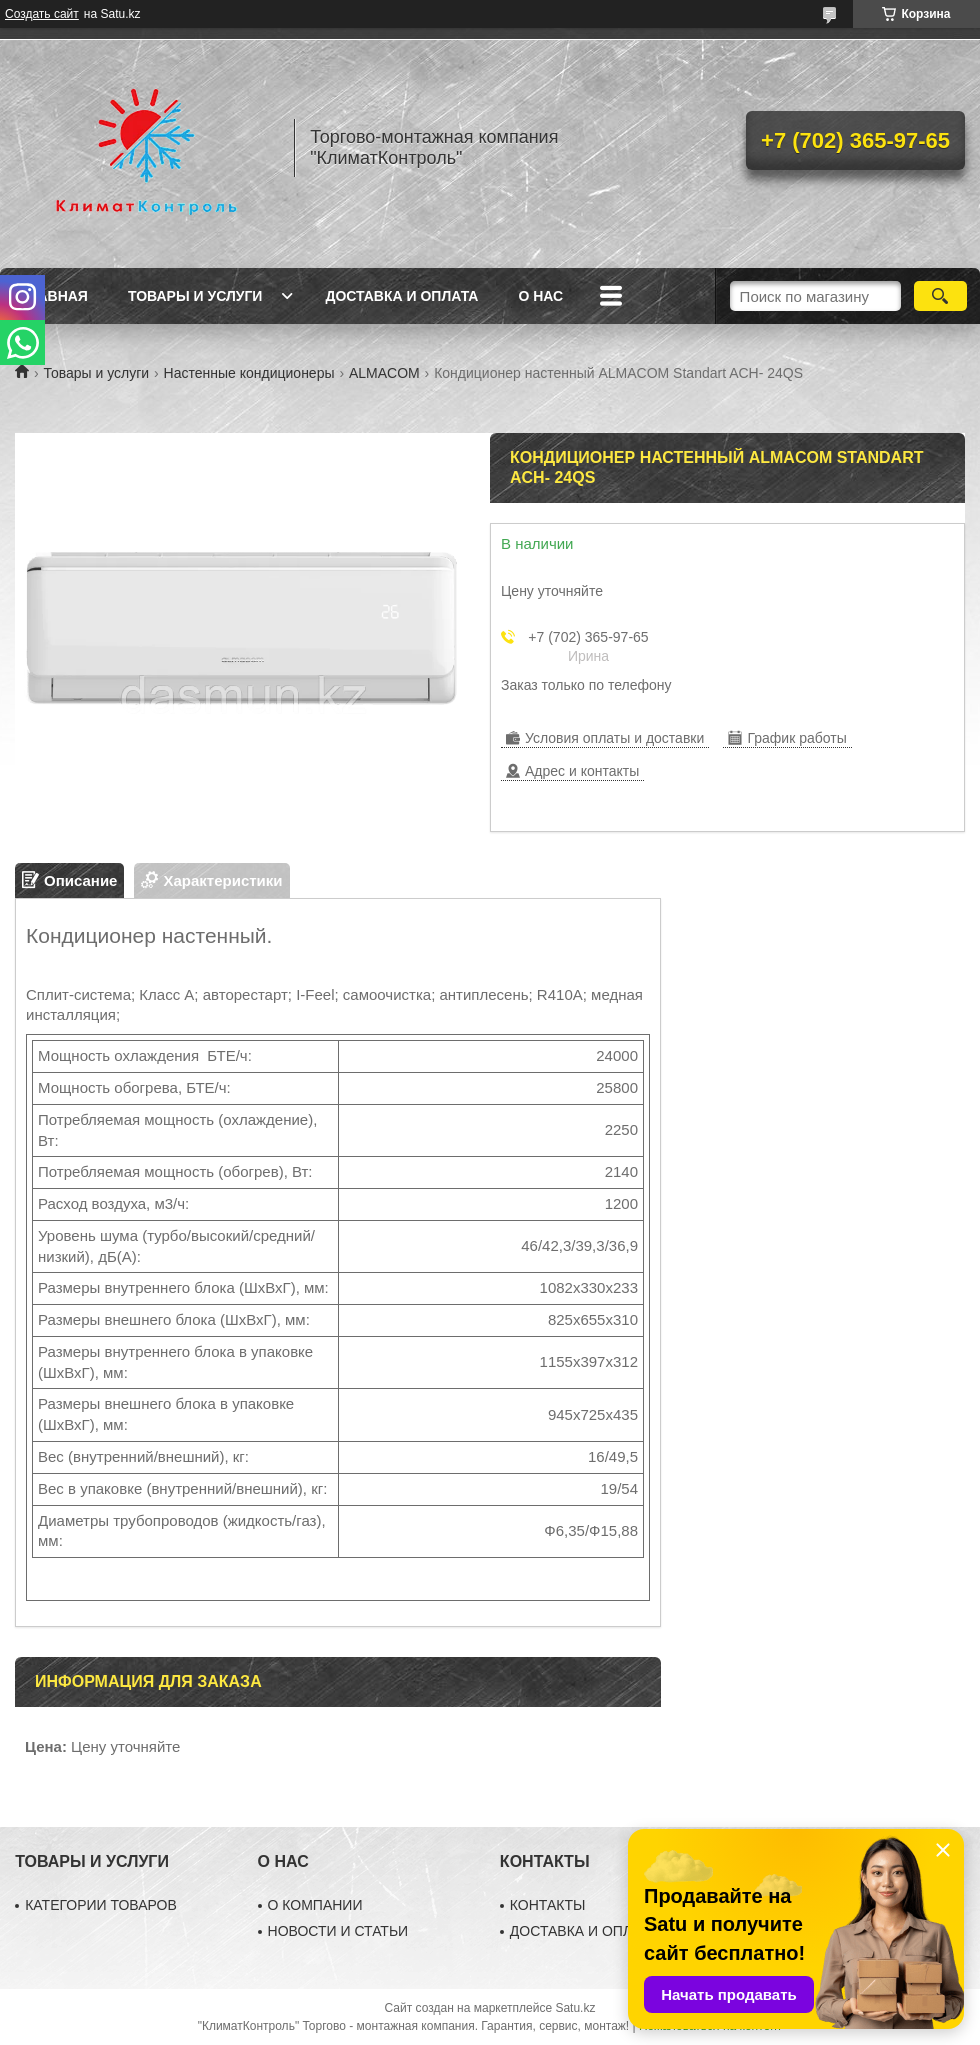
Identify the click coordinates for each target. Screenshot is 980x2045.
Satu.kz (575, 2008)
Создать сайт (42, 14)
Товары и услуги (195, 296)
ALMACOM (384, 373)
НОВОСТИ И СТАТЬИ (338, 1931)
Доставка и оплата (401, 296)
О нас (540, 296)
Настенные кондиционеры (249, 373)
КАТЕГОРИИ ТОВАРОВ (101, 1905)
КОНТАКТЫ (548, 1905)
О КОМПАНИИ (315, 1905)
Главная (54, 296)
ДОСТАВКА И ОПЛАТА (584, 1931)
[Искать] (940, 296)
